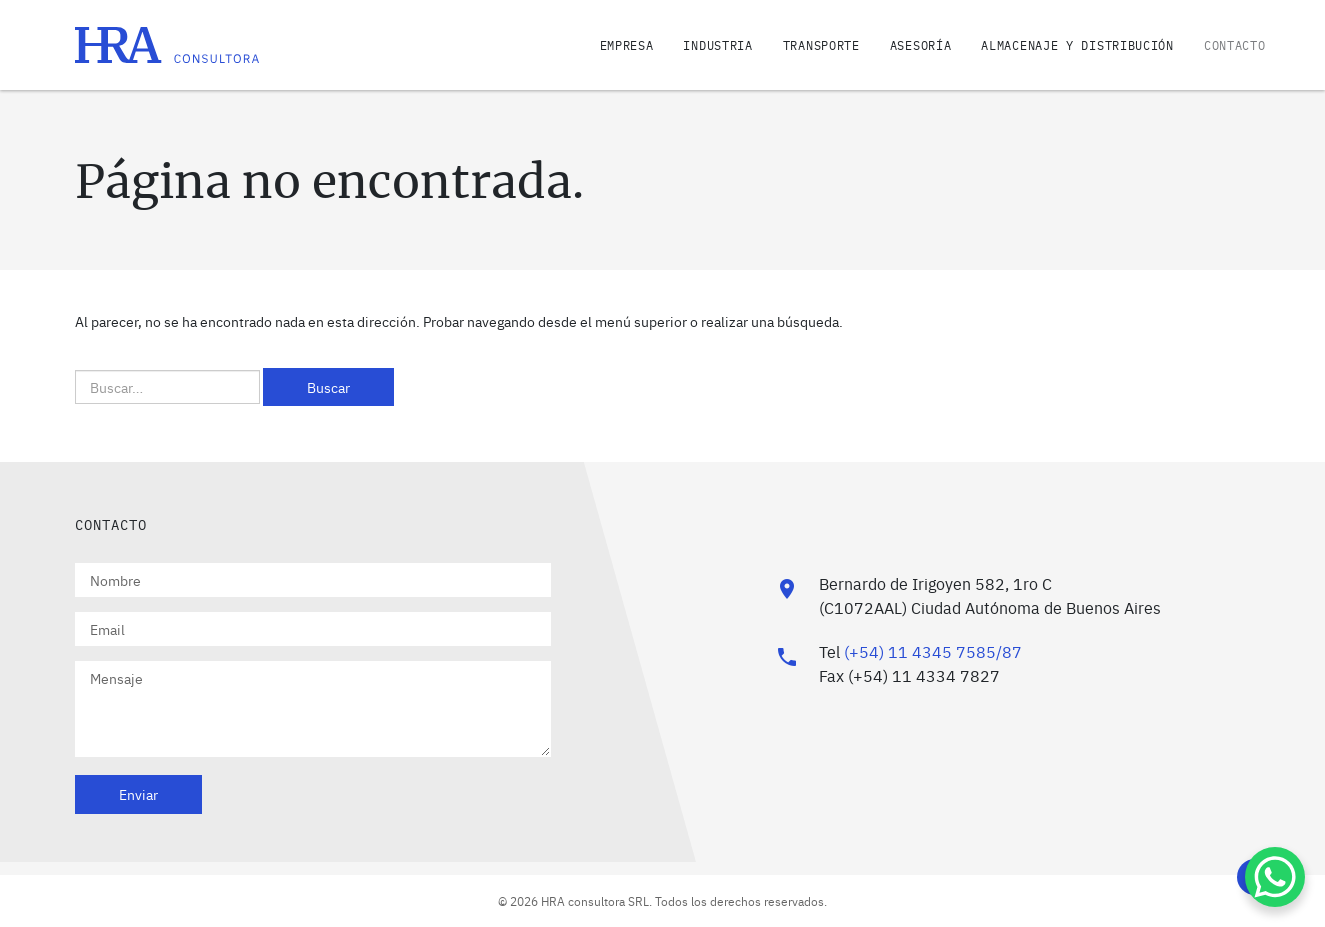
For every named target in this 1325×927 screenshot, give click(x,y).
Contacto (1235, 45)
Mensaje (313, 709)
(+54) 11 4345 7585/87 (933, 651)
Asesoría (921, 45)
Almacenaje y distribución (1077, 45)
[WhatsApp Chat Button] (1275, 877)
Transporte (821, 45)
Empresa (627, 45)
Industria (717, 45)
